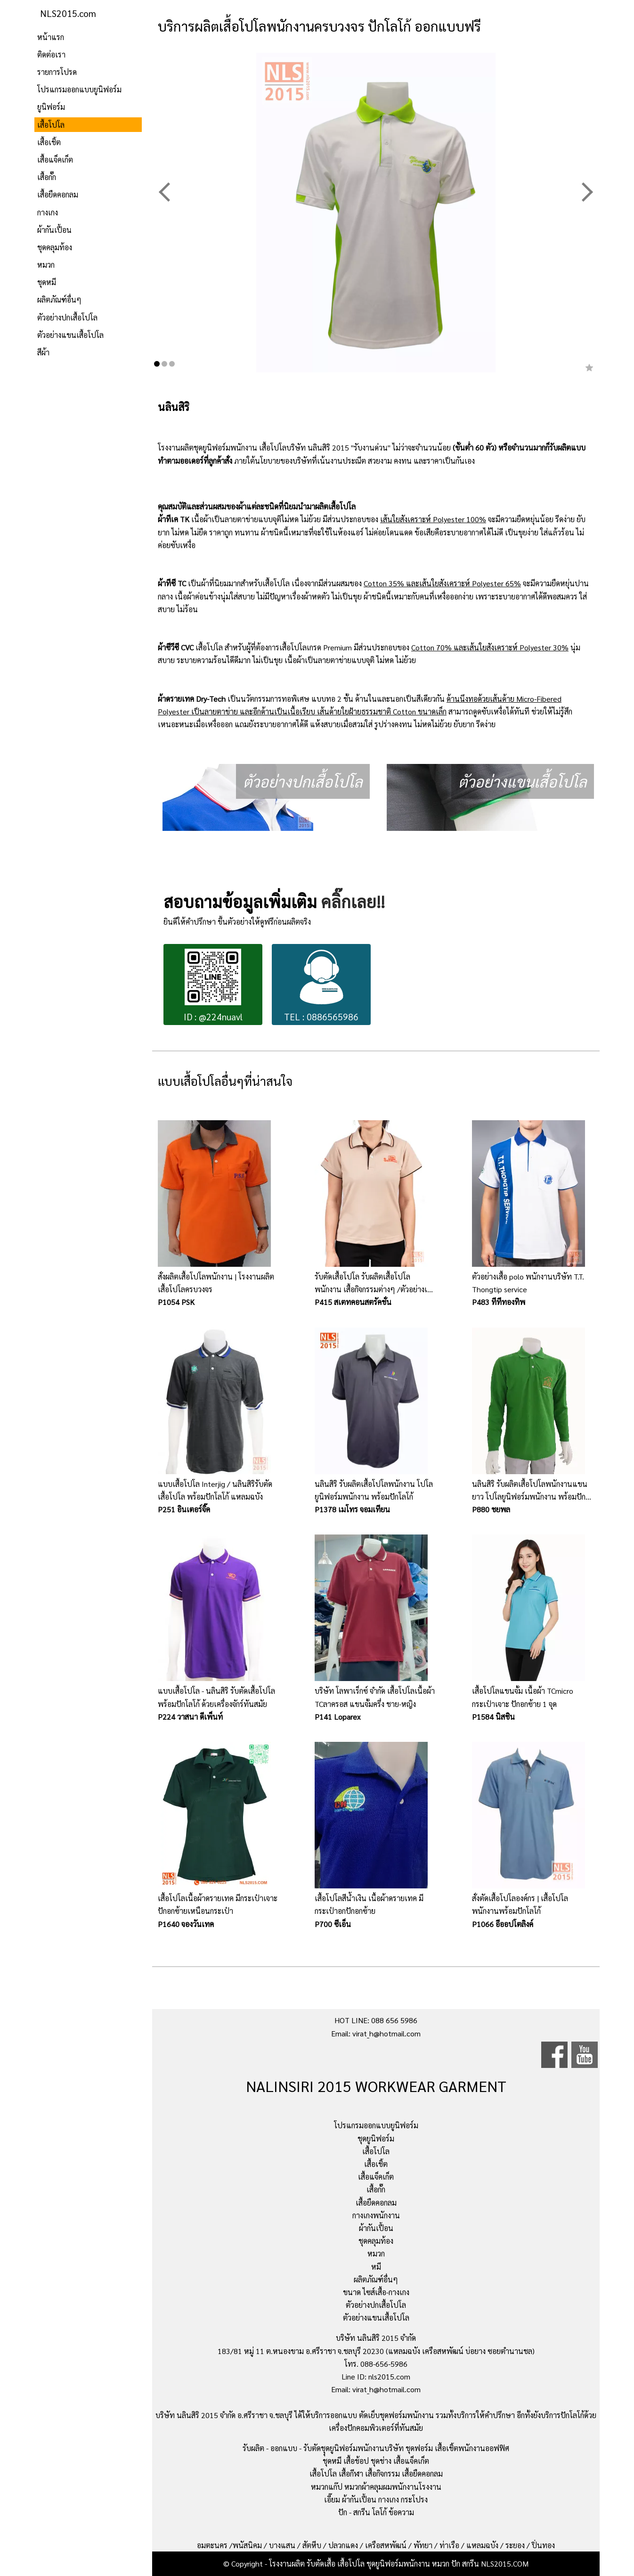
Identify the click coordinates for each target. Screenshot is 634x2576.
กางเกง (47, 212)
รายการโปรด (57, 72)
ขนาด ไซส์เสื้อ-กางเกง (376, 2292)
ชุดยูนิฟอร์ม (376, 2138)
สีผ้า (43, 352)
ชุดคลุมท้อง (54, 247)
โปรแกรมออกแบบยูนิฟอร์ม (79, 89)
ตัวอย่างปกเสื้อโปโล (67, 317)
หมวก (46, 265)
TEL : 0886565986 (321, 986)
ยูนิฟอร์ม (51, 107)
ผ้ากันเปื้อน (54, 230)
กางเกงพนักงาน (376, 2215)
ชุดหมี (46, 282)
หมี (376, 2267)
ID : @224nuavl (213, 986)
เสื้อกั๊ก (46, 177)
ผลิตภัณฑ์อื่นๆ (59, 299)
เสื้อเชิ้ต (49, 142)
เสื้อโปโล (51, 125)
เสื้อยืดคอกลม (57, 194)
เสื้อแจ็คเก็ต (55, 159)
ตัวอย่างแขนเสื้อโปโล (70, 335)
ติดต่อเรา (51, 54)
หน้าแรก (50, 37)
